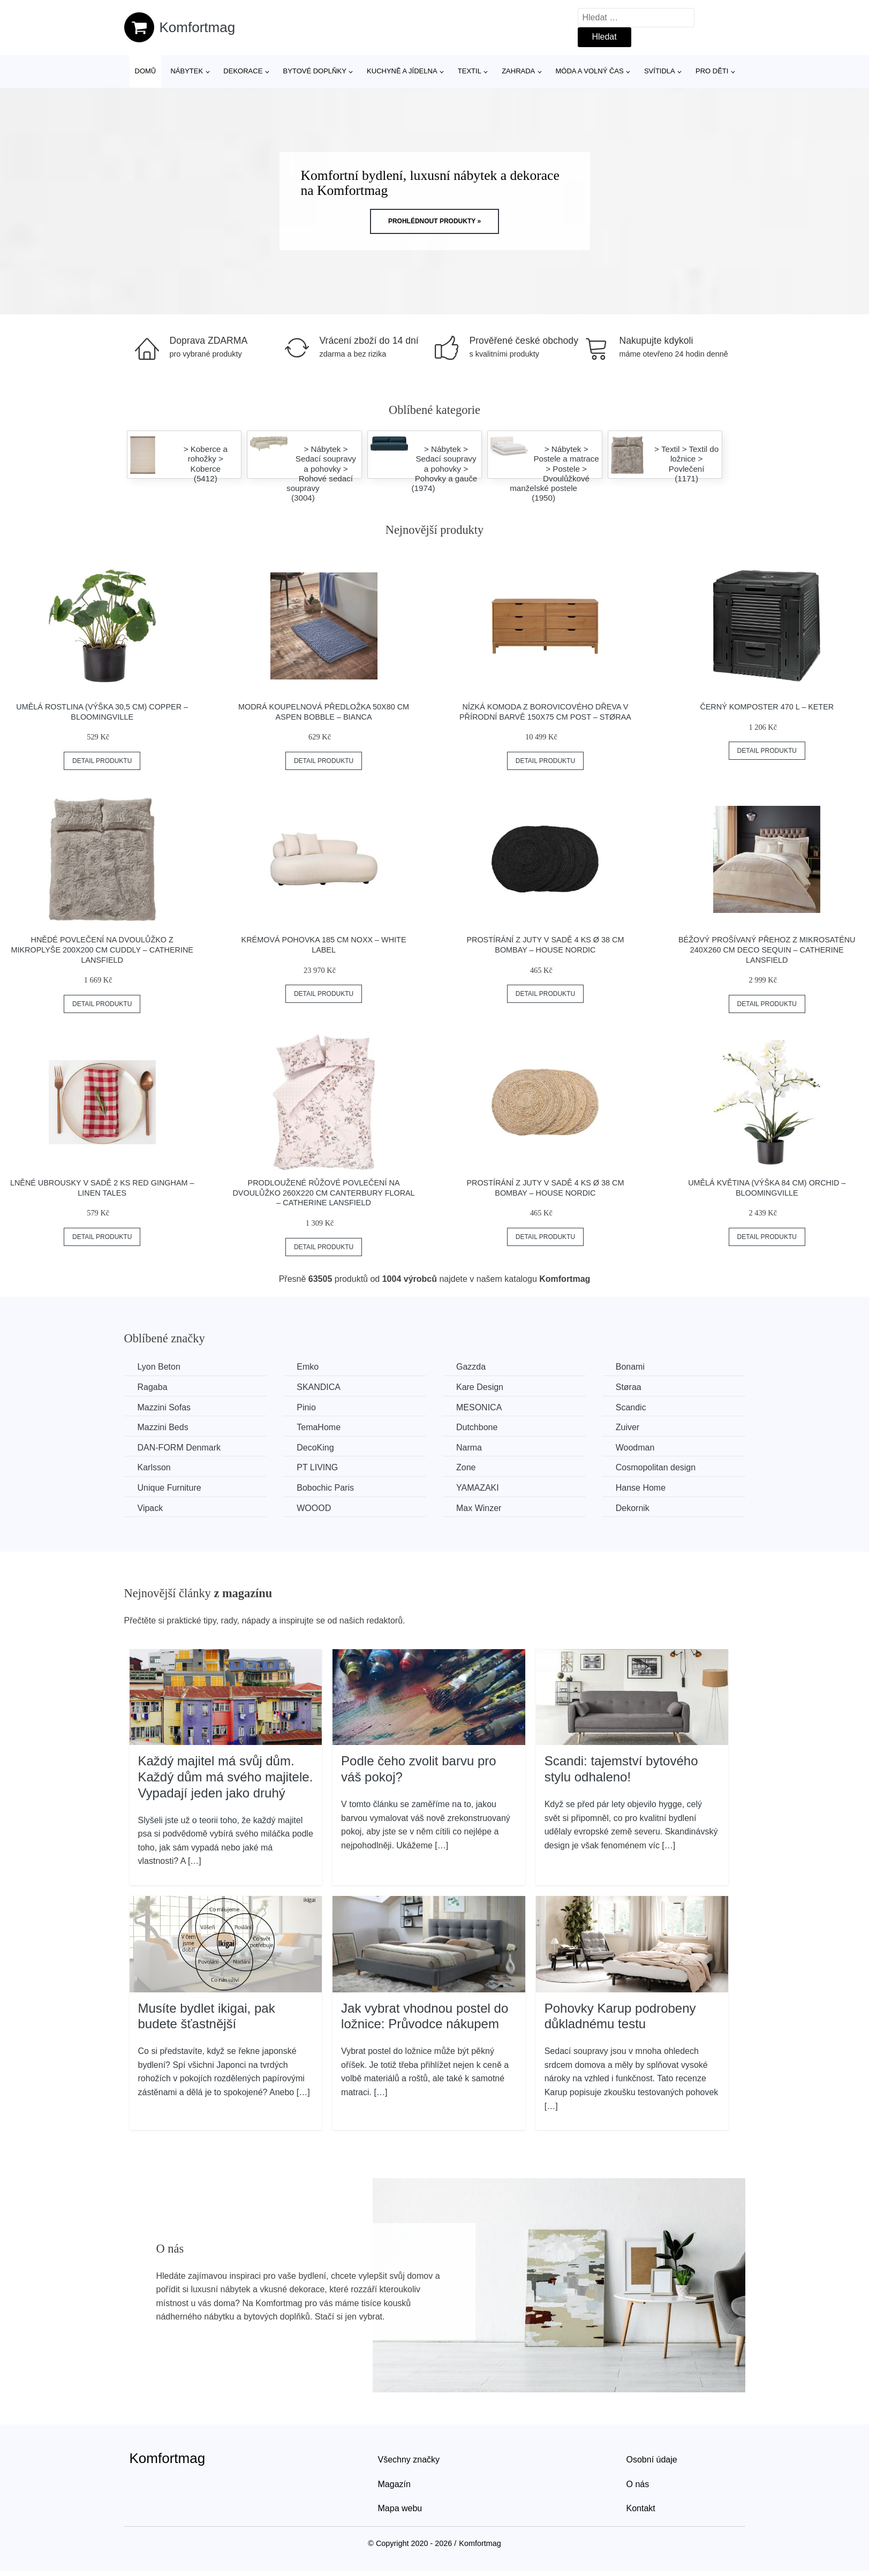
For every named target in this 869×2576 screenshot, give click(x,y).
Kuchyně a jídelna (402, 71)
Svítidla (659, 71)
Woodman (635, 1447)
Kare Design (479, 1387)
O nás (637, 2484)
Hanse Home (641, 1487)
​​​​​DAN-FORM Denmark (179, 1447)
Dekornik (632, 1508)
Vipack (150, 1508)
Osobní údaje (651, 2459)
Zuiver (627, 1427)
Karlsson (154, 1467)
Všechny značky (409, 2459)
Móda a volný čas (590, 71)
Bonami (630, 1366)
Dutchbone (476, 1427)
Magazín (394, 2484)
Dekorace (242, 71)
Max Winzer (478, 1508)
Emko (308, 1366)
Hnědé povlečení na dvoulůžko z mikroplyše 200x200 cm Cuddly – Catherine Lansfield (102, 949)
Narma (469, 1447)
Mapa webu (400, 2508)
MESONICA (479, 1407)
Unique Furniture (169, 1487)
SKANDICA (319, 1387)
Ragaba (153, 1387)
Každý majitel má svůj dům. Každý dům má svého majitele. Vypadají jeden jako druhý (225, 1777)
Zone (465, 1467)
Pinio (306, 1407)
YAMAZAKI (477, 1487)
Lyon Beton (159, 1366)
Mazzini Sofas (164, 1407)
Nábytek (186, 71)
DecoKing (315, 1447)
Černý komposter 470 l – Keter (767, 706)
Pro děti (712, 71)
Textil (469, 71)
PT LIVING (317, 1467)
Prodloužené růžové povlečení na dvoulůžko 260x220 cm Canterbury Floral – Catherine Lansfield (323, 1193)
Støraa (628, 1387)
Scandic (631, 1407)
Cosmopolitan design (656, 1467)
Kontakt (640, 2508)
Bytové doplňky (314, 71)
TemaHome (319, 1427)
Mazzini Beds (163, 1427)
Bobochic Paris (325, 1487)
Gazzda (471, 1366)
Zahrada (518, 71)
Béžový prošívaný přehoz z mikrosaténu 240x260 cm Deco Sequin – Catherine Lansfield (767, 949)
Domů (145, 71)
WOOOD (314, 1508)
